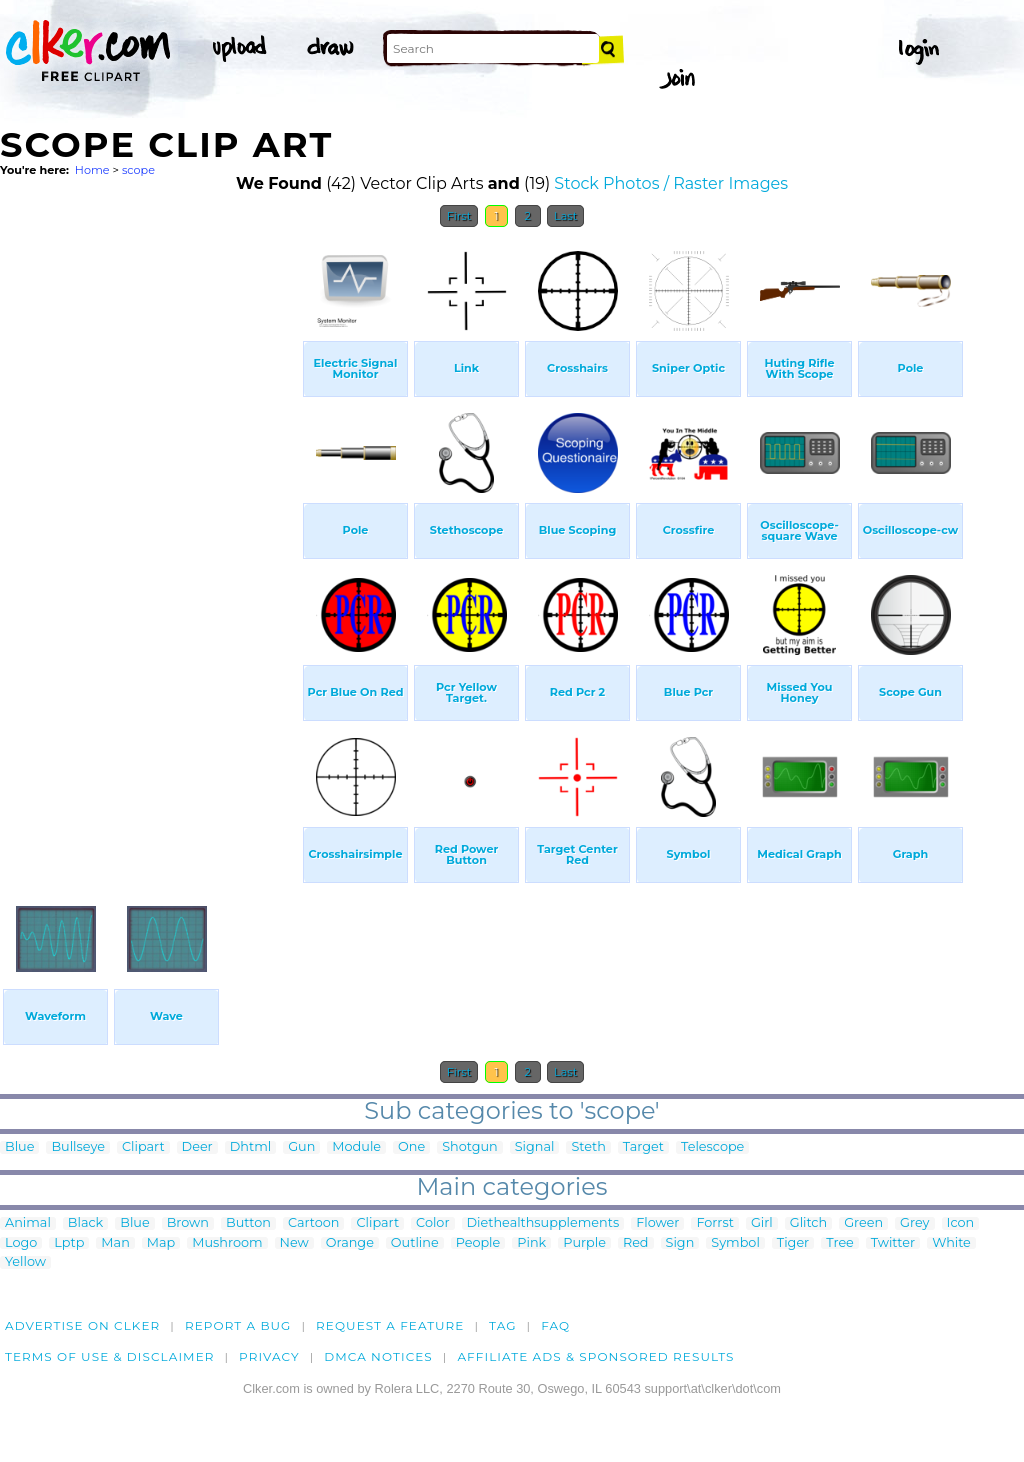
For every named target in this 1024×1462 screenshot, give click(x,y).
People (478, 1243)
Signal (535, 1147)
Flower (657, 1223)
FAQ (555, 1325)
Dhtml (250, 1147)
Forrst (714, 1223)
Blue (19, 1147)
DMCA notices (378, 1356)
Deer (197, 1147)
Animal (28, 1223)
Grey (914, 1223)
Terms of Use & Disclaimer (110, 1356)
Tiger (793, 1243)
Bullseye (78, 1147)
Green (863, 1223)
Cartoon (314, 1223)
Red (636, 1243)
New (294, 1243)
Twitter (893, 1243)
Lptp (69, 1243)
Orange (350, 1243)
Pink (531, 1243)
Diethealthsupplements (543, 1223)
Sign (680, 1243)
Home (92, 170)
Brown (188, 1223)
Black (85, 1223)
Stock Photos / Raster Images (671, 183)
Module (356, 1147)
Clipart (143, 1147)
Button (248, 1223)
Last (565, 216)
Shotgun (470, 1147)
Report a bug (238, 1325)
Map (161, 1243)
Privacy (269, 1356)
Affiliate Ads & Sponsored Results (595, 1356)
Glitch (808, 1223)
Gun (301, 1147)
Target (643, 1147)
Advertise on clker (82, 1325)
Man (115, 1243)
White (951, 1243)
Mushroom (227, 1243)
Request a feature (390, 1325)
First (459, 216)
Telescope (712, 1147)
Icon (961, 1223)
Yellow (25, 1262)
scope (138, 170)
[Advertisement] (150, 538)
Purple (584, 1243)
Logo (21, 1243)
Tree (840, 1243)
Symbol (735, 1243)
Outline (415, 1243)
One (411, 1147)
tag (502, 1325)
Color (432, 1223)
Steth (588, 1147)
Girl (762, 1223)
